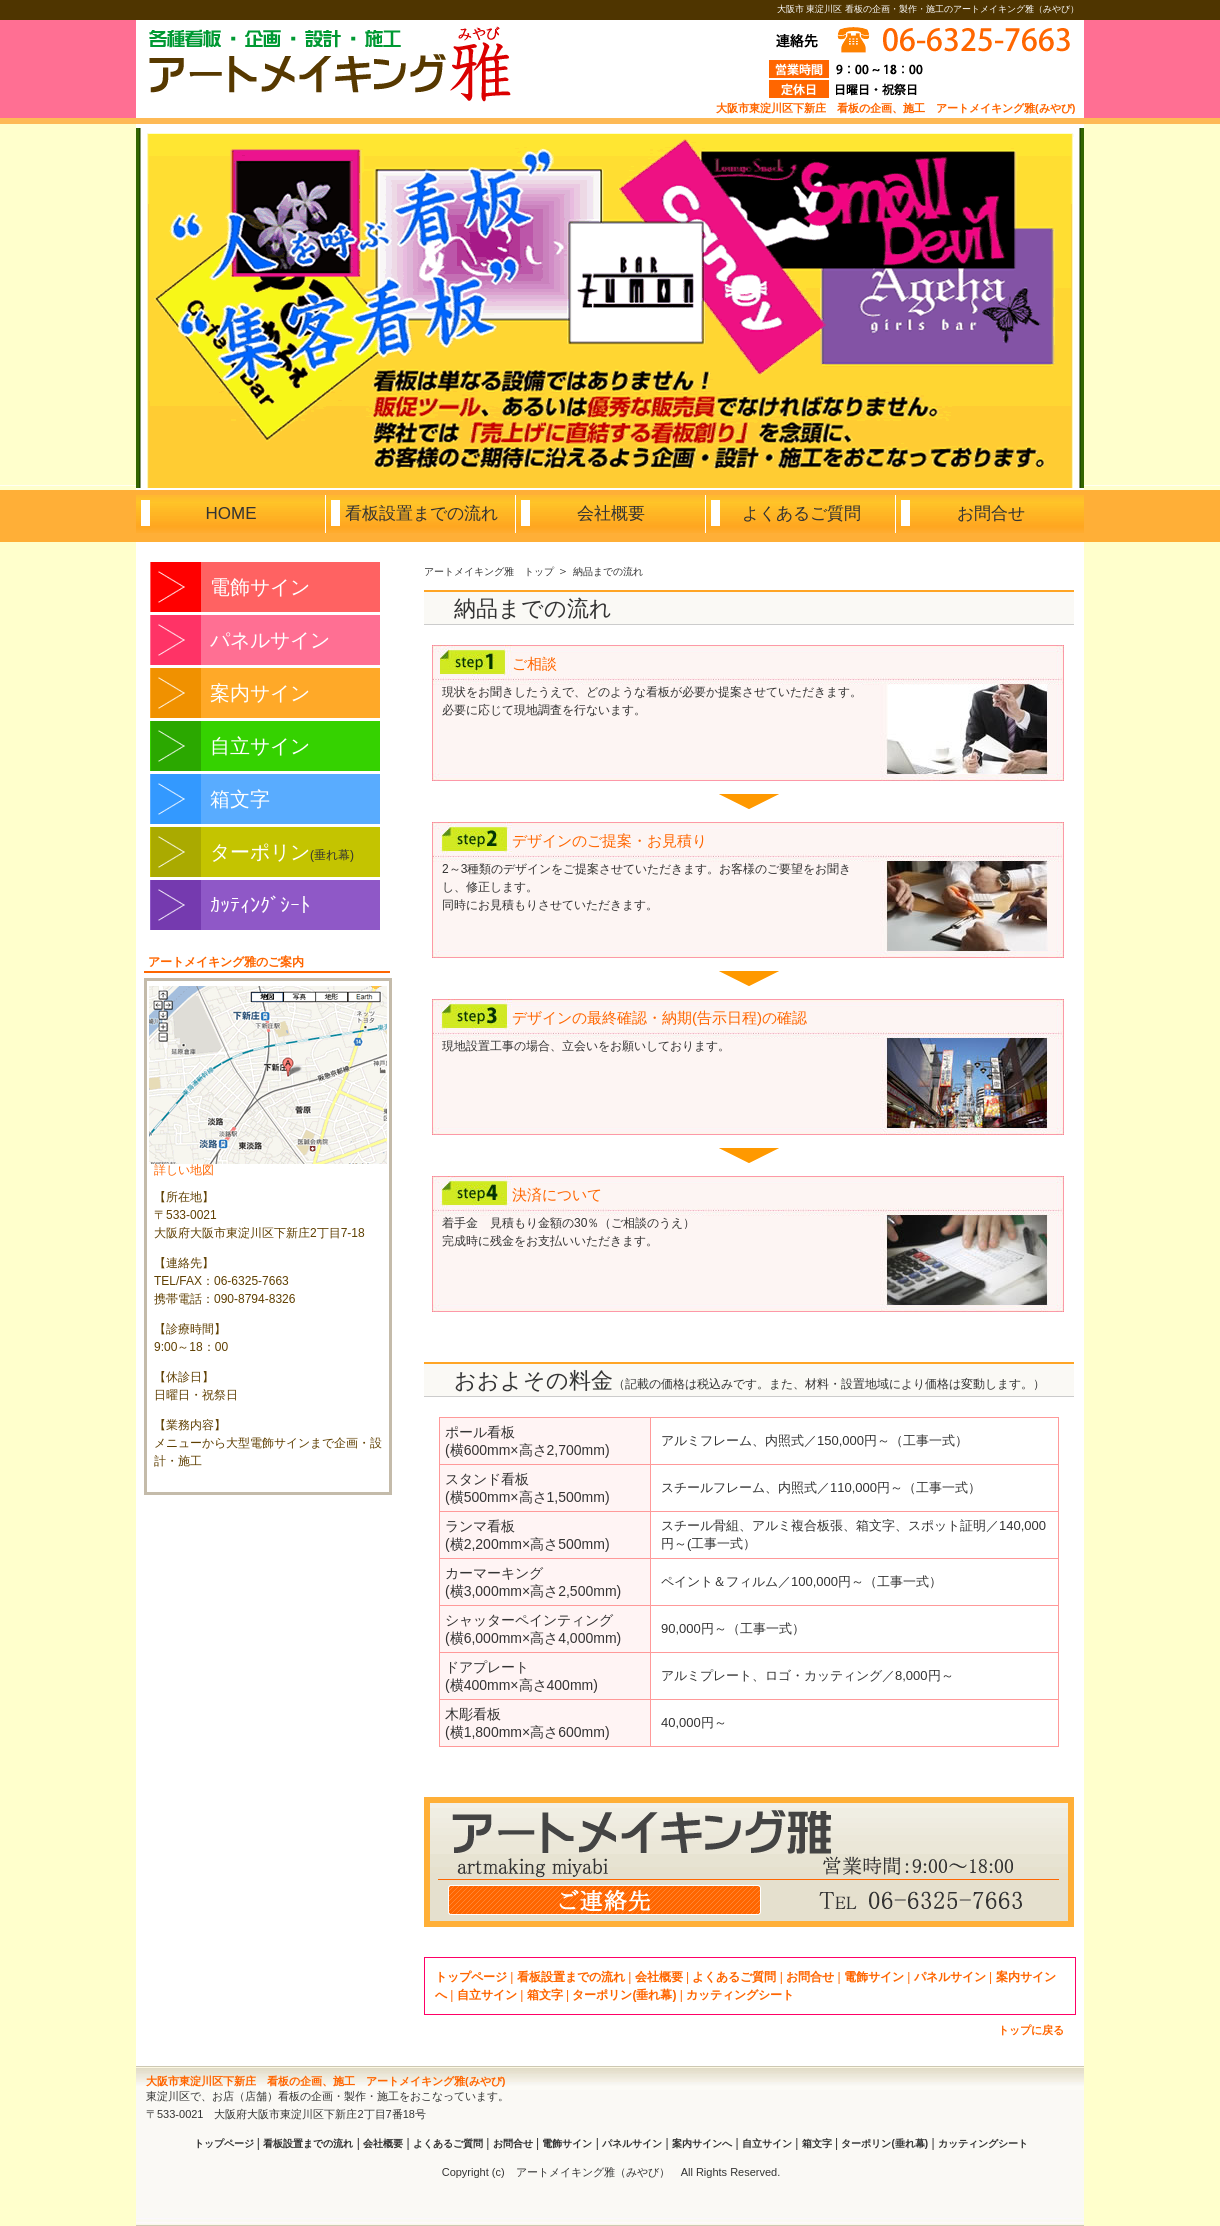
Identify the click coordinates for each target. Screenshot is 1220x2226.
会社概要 (659, 1977)
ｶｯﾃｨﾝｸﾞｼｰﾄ (260, 905)
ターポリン (282, 852)
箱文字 (240, 799)
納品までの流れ (608, 571)
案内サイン (260, 693)
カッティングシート (740, 1995)
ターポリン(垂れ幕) (624, 1995)
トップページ (471, 1977)
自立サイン (260, 746)
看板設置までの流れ (571, 1977)
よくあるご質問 (734, 1977)
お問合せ (810, 1977)
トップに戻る (1031, 2030)
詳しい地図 (184, 1170)
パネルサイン (270, 640)
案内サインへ (702, 2143)
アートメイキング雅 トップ (489, 571)
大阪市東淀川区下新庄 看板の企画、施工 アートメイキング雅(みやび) (895, 108)
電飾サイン (260, 587)
